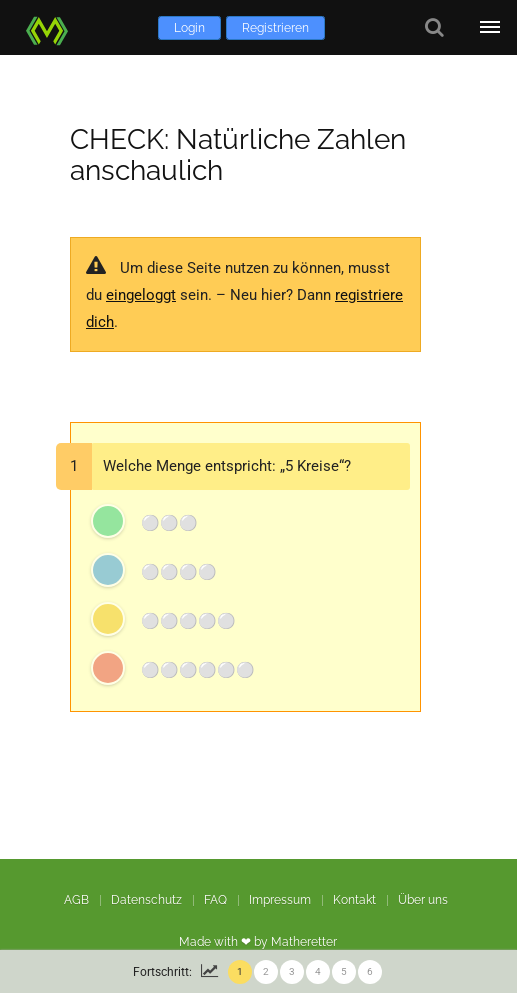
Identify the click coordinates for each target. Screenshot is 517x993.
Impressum (280, 900)
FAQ (215, 900)
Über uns (423, 900)
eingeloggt (141, 295)
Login (189, 28)
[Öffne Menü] (489, 27)
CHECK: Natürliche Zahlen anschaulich (238, 155)
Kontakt (354, 900)
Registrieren (275, 28)
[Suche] (434, 27)
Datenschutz (146, 900)
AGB (76, 900)
